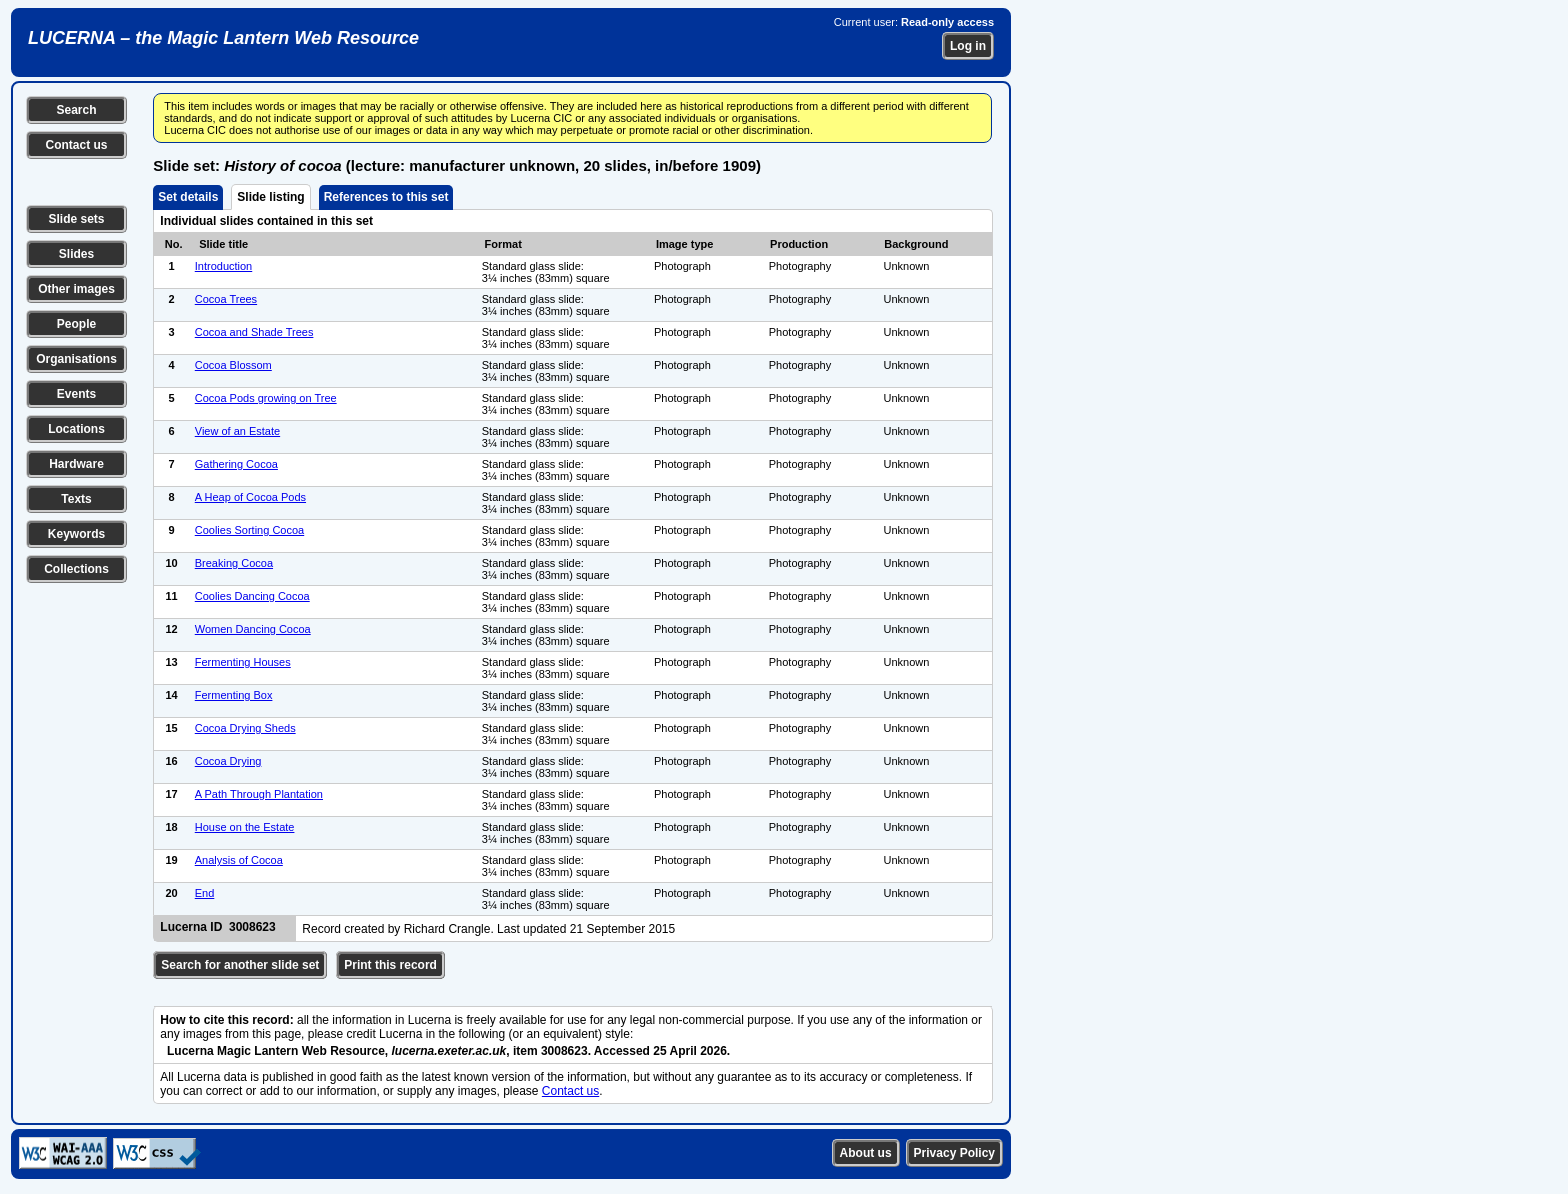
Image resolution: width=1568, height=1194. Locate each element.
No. (174, 244)
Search (76, 110)
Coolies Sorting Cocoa (249, 530)
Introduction (223, 266)
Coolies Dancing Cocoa (252, 596)
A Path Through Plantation (259, 794)
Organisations (76, 359)
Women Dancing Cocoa (253, 629)
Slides (76, 254)
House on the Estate (245, 827)
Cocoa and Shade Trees (254, 332)
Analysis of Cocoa (239, 860)
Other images (76, 289)
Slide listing (270, 197)
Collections (76, 569)
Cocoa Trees (226, 299)
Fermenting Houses (243, 662)
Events (76, 394)
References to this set (386, 197)
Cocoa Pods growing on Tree (266, 398)
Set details (188, 197)
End (205, 893)
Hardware (76, 464)
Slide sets (76, 219)
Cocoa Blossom (233, 365)
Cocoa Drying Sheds (245, 728)
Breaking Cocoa (234, 563)
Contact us (76, 145)
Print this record (390, 965)
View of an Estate (237, 431)
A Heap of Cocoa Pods (250, 497)
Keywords (76, 534)
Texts (76, 499)
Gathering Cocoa (236, 464)
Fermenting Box (234, 695)
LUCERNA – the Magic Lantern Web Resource (223, 38)
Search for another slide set (240, 965)
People (76, 324)
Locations (76, 429)
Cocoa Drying (228, 761)
